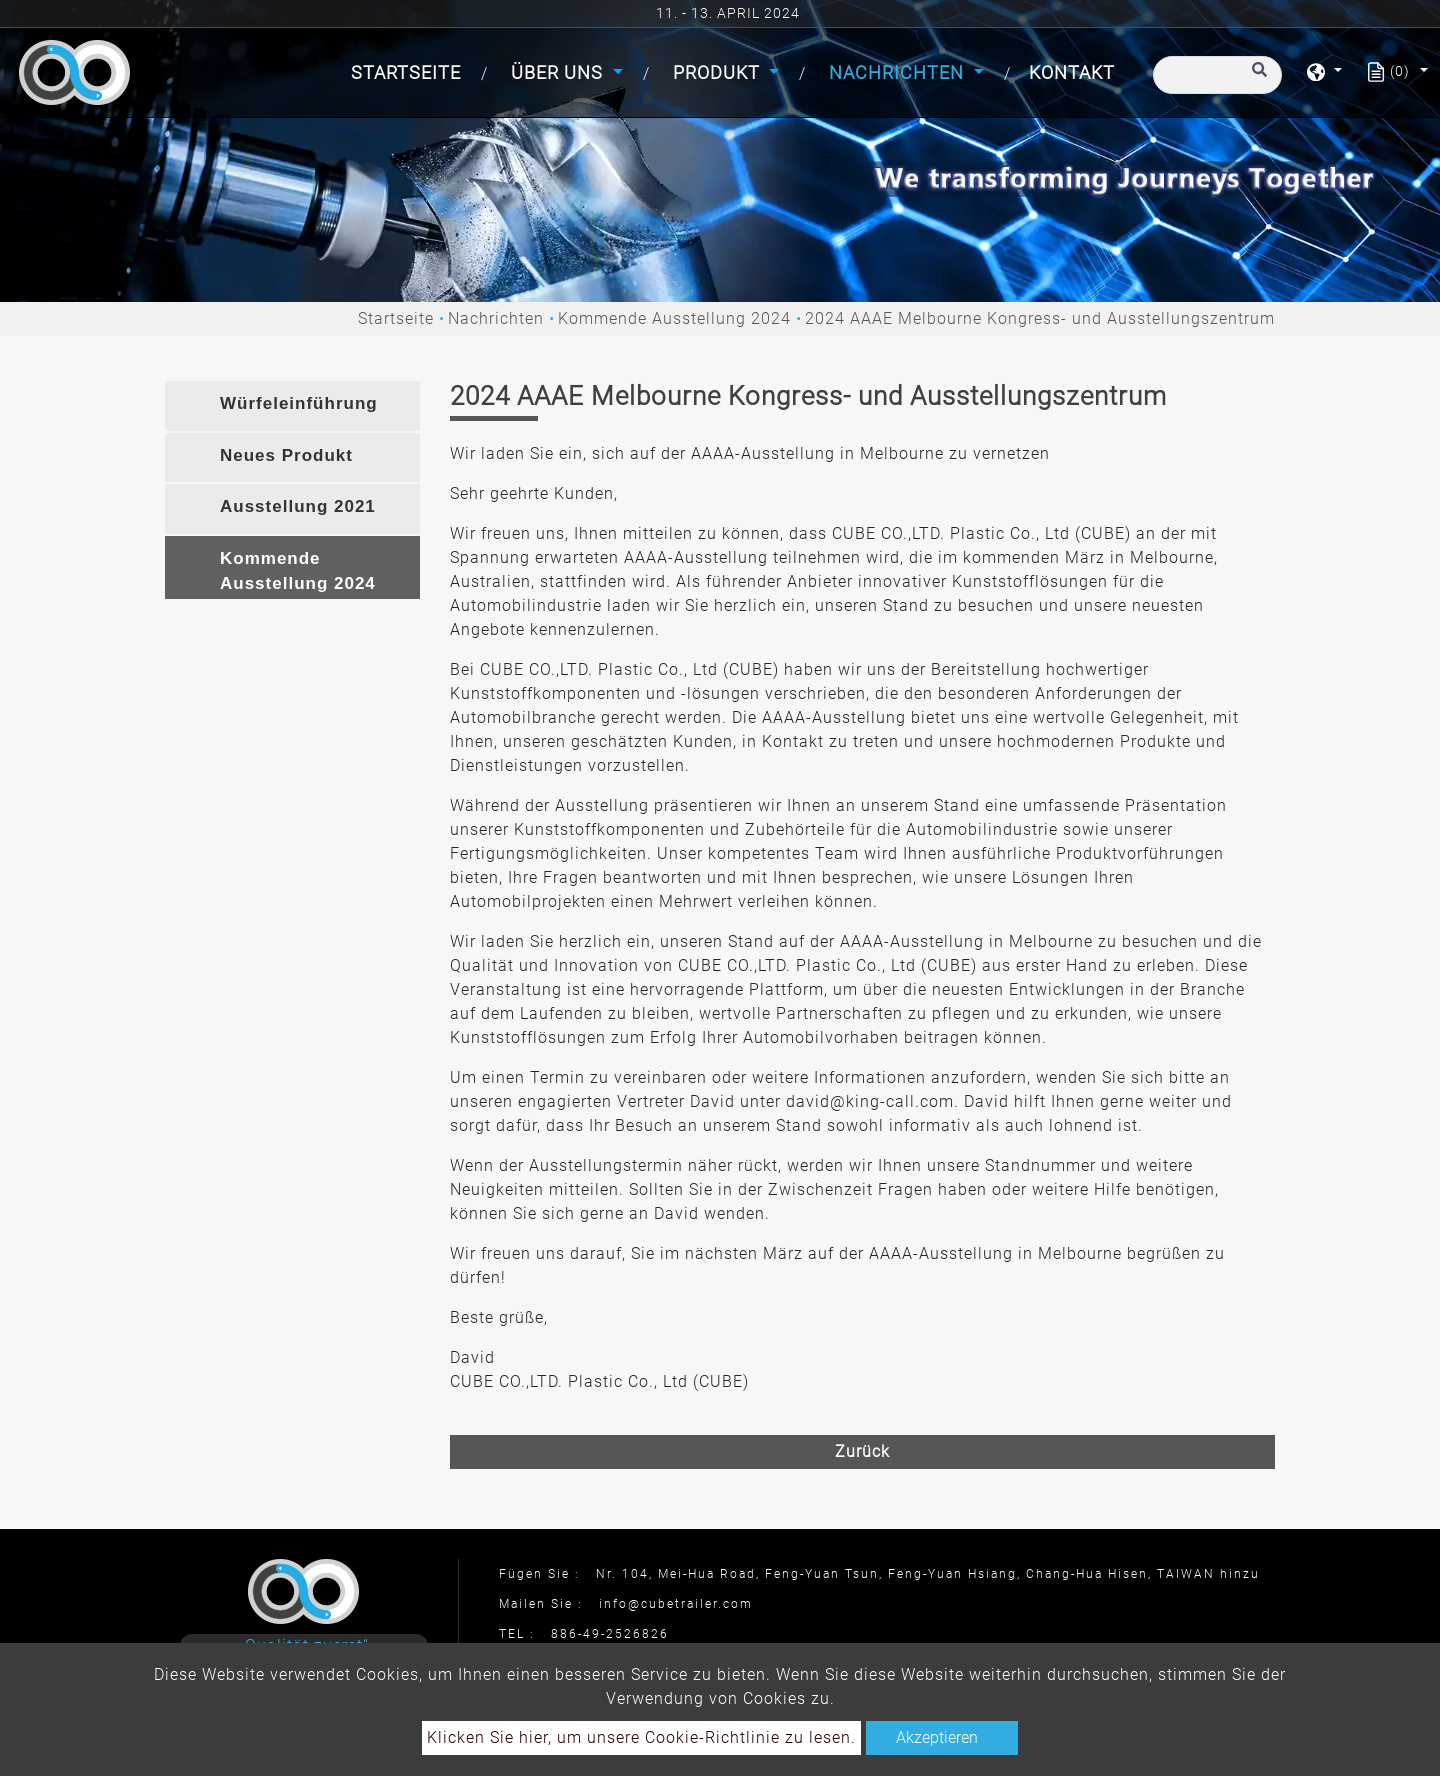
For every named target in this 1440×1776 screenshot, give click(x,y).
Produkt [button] (719, 72)
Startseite (410, 70)
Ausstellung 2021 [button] (298, 506)
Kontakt (1072, 72)
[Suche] (1217, 75)
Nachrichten (496, 318)
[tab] (292, 406)
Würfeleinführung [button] (299, 403)
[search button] (1256, 79)
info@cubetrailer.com (676, 1604)
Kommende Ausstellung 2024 (674, 318)
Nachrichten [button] (899, 72)
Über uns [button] (559, 72)
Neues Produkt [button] (286, 455)
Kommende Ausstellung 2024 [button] (298, 571)
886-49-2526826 (610, 1634)
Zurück (862, 1451)
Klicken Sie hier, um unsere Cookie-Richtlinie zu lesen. (641, 1737)
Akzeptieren (937, 1737)
